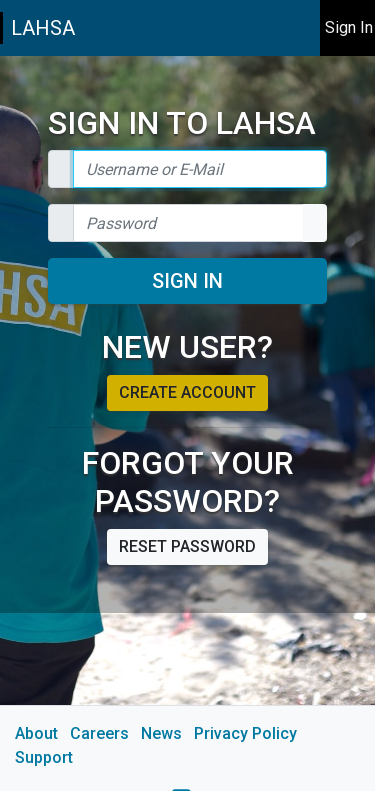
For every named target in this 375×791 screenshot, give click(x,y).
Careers (99, 733)
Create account (187, 392)
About (36, 733)
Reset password (187, 546)
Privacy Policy (245, 733)
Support (44, 757)
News (161, 733)
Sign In (187, 281)
